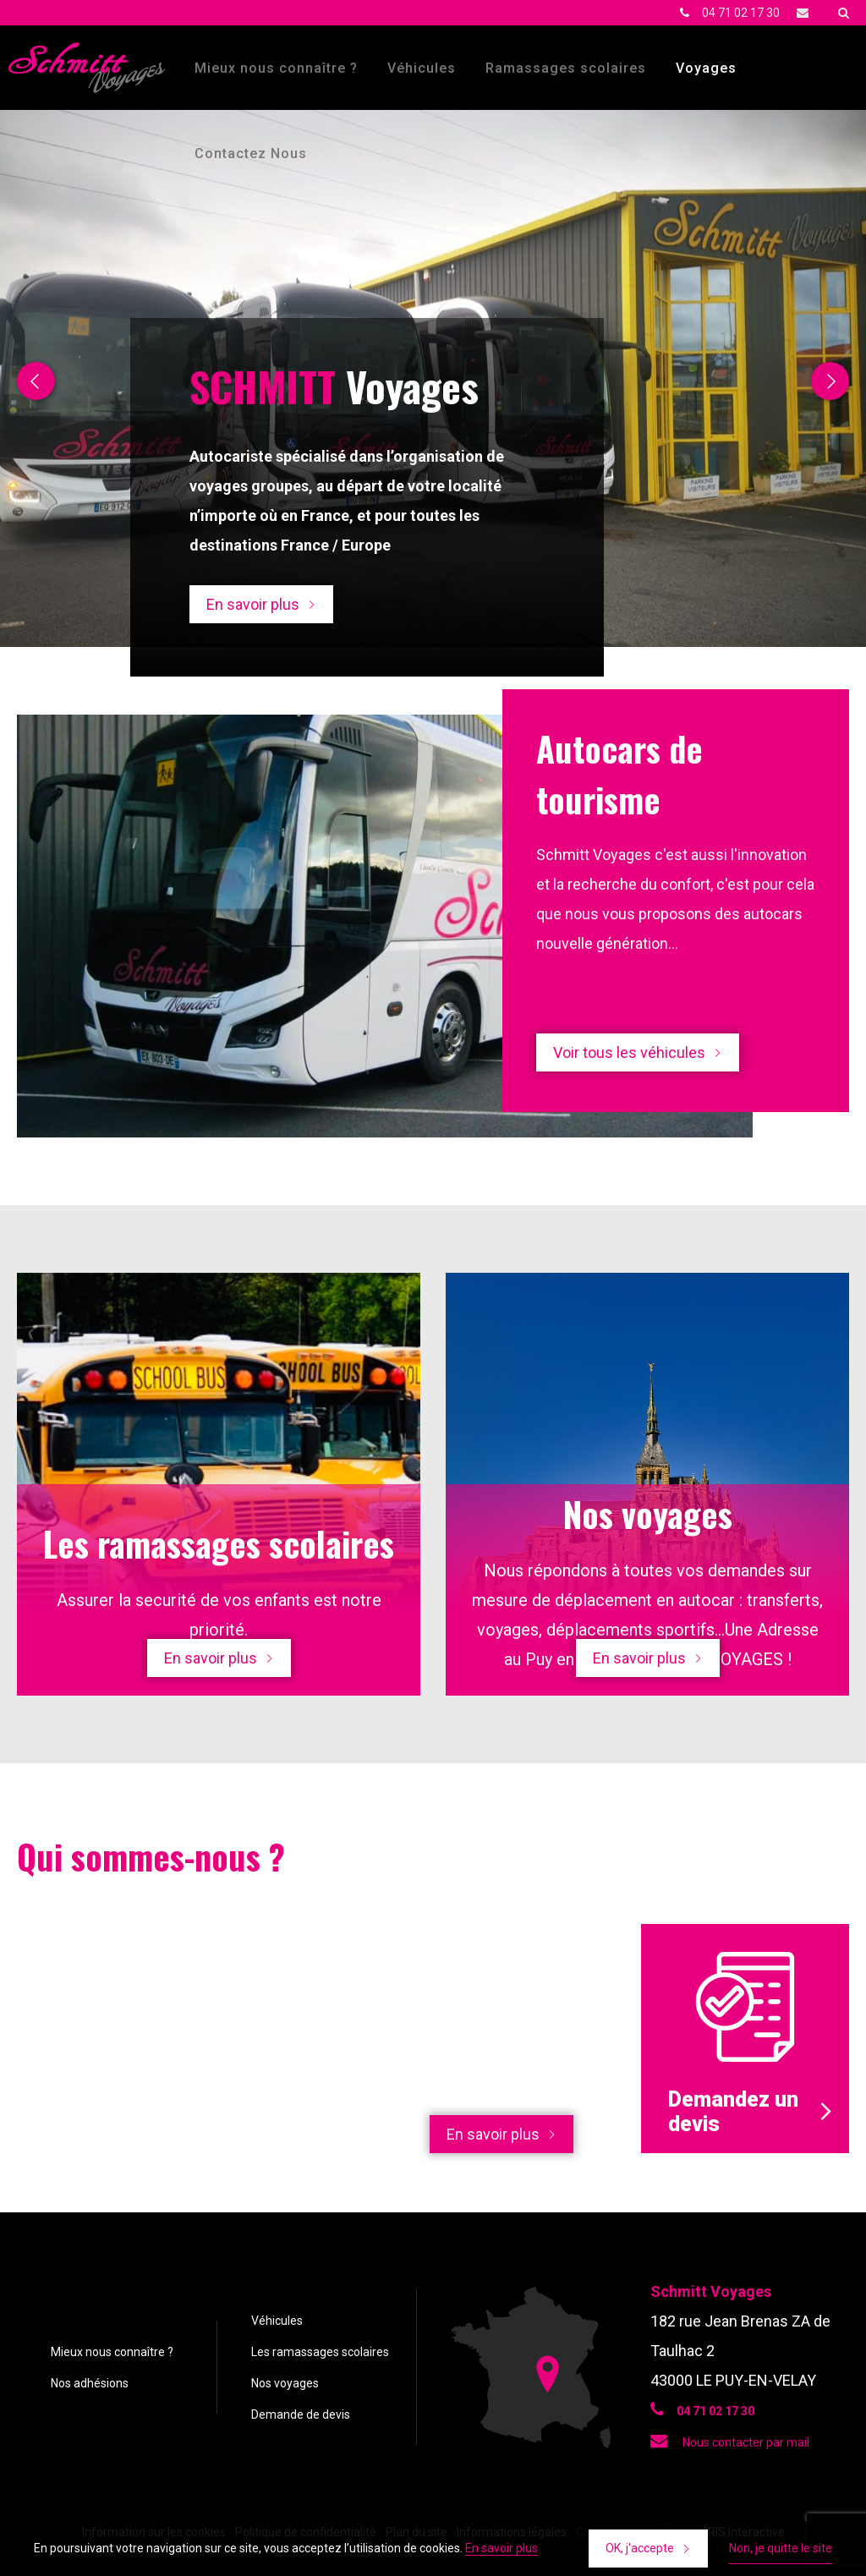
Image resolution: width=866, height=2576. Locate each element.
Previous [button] (36, 381)
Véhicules (421, 68)
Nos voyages (285, 2383)
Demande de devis (300, 2414)
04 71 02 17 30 (741, 12)
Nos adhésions (90, 2383)
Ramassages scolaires (565, 68)
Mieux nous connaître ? (276, 68)
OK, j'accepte (640, 2548)
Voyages (706, 68)
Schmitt (87, 67)
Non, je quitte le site (780, 2548)
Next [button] (830, 381)
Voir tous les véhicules (629, 1052)
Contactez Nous (251, 153)
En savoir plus (252, 604)
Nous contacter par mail (729, 2442)
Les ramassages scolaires (320, 2352)
